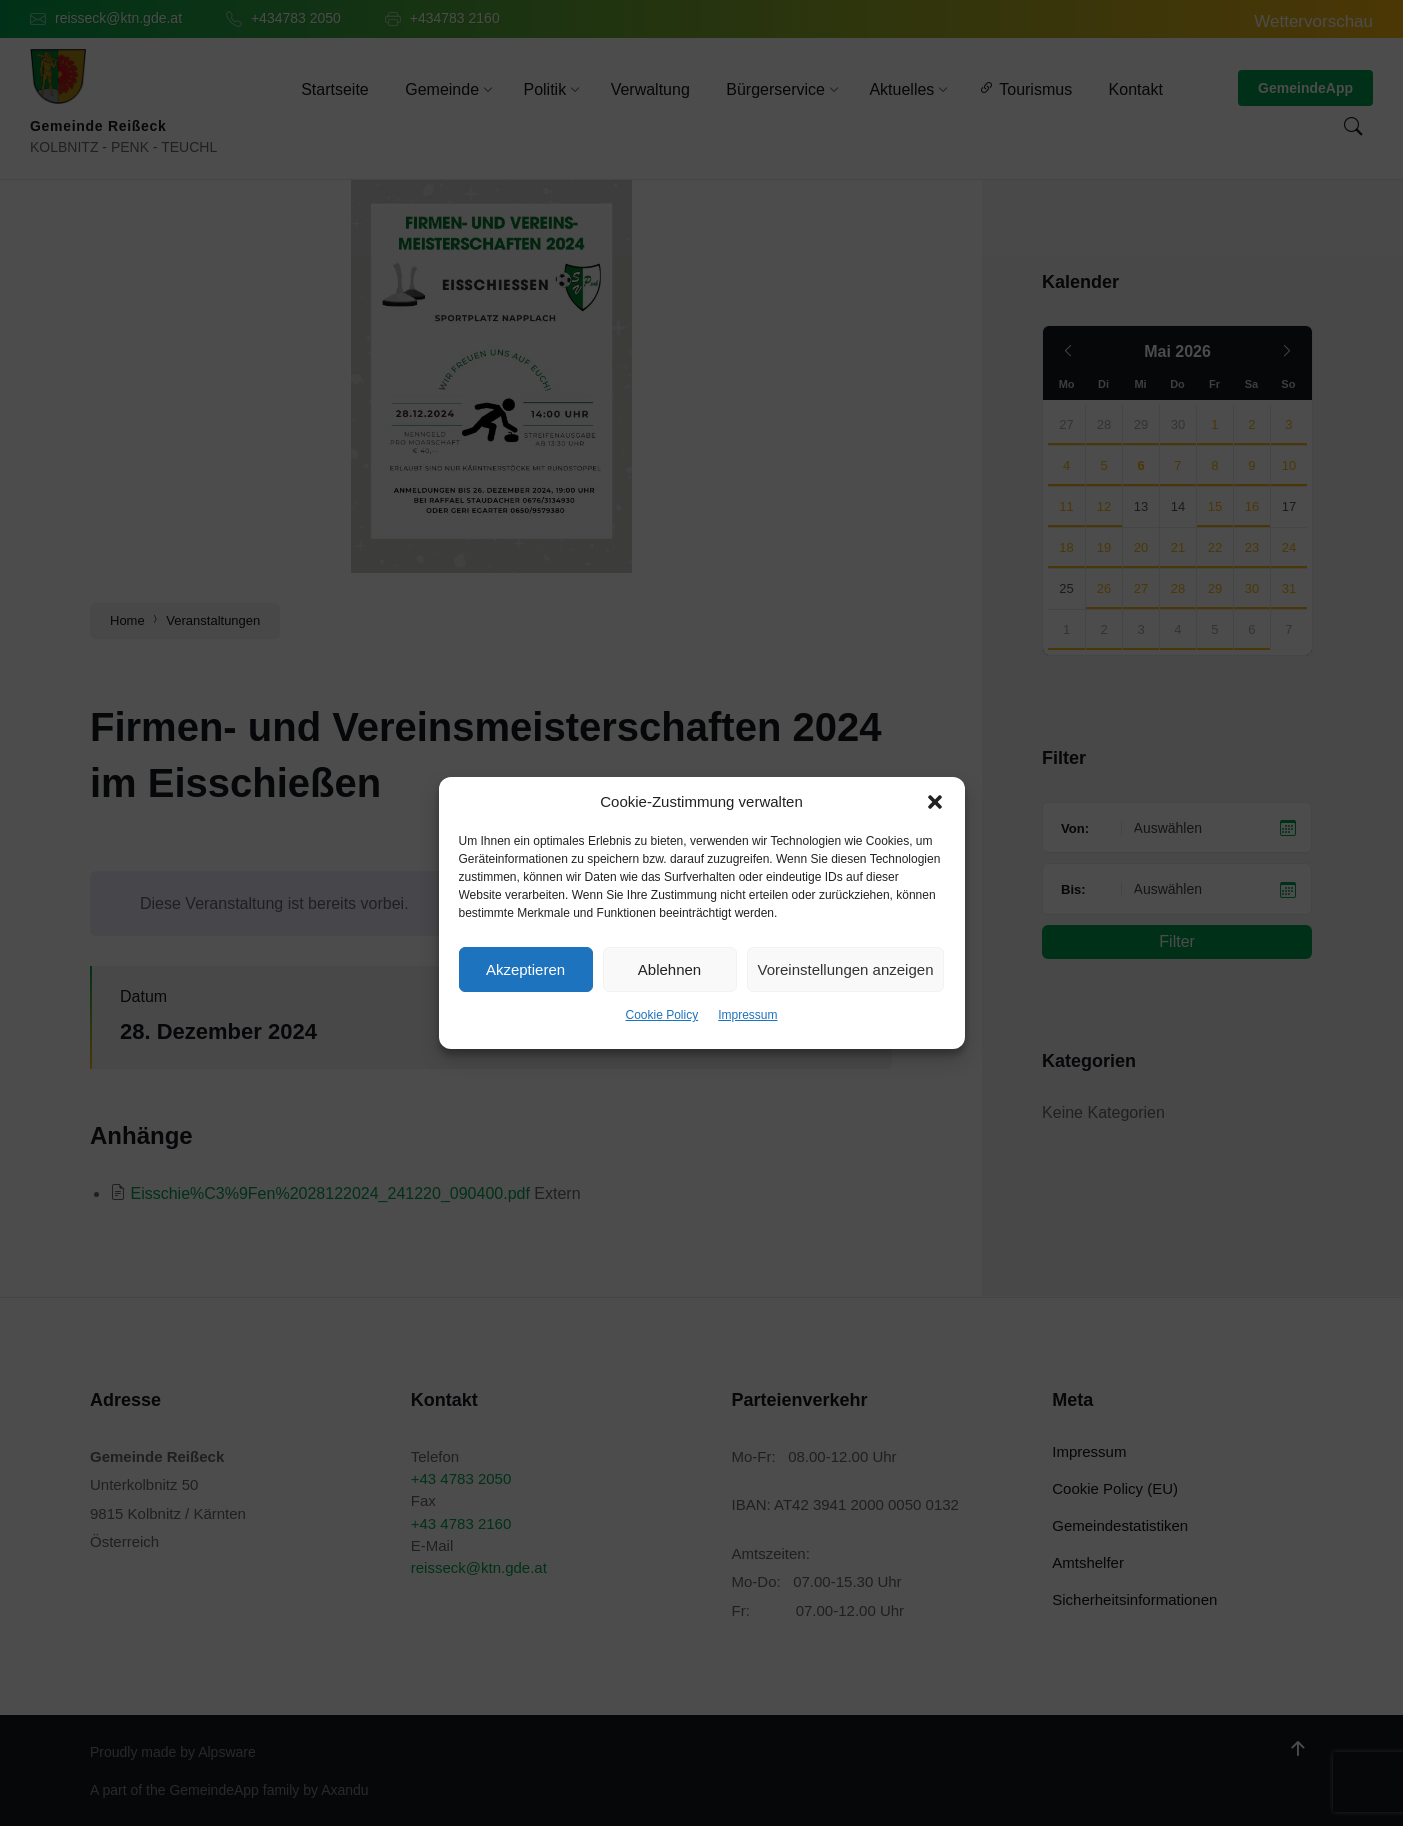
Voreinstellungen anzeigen (846, 969)
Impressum (747, 1015)
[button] (935, 802)
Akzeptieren (525, 969)
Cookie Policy (661, 1015)
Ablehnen (669, 969)
